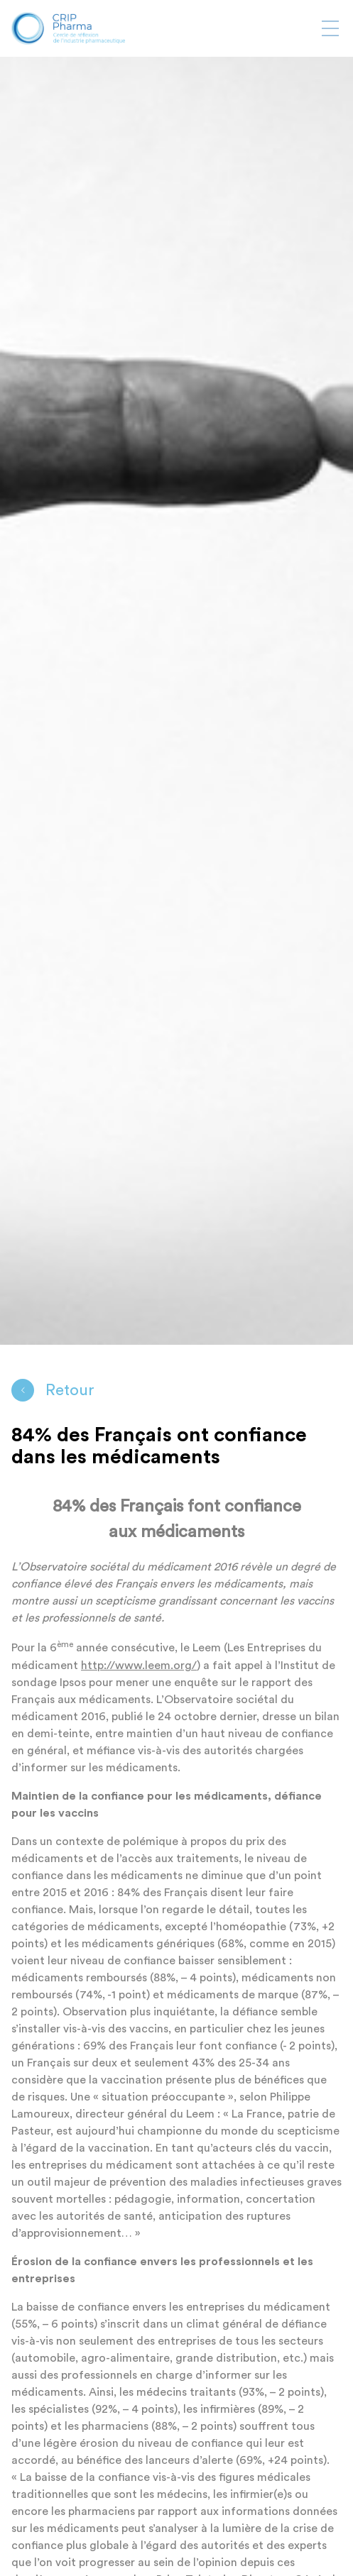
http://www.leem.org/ (139, 1665)
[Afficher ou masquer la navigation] (330, 28)
